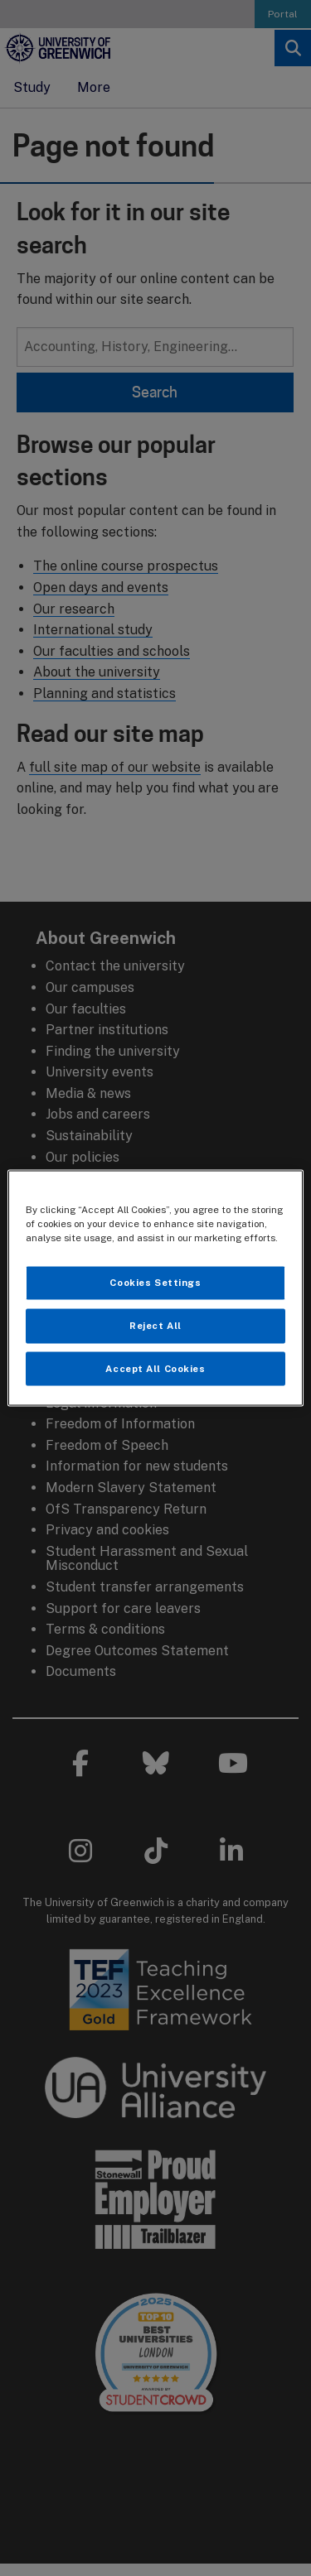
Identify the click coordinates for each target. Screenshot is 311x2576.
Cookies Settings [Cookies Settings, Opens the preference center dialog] (155, 1282)
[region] (155, 1288)
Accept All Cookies (155, 1368)
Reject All (155, 1325)
